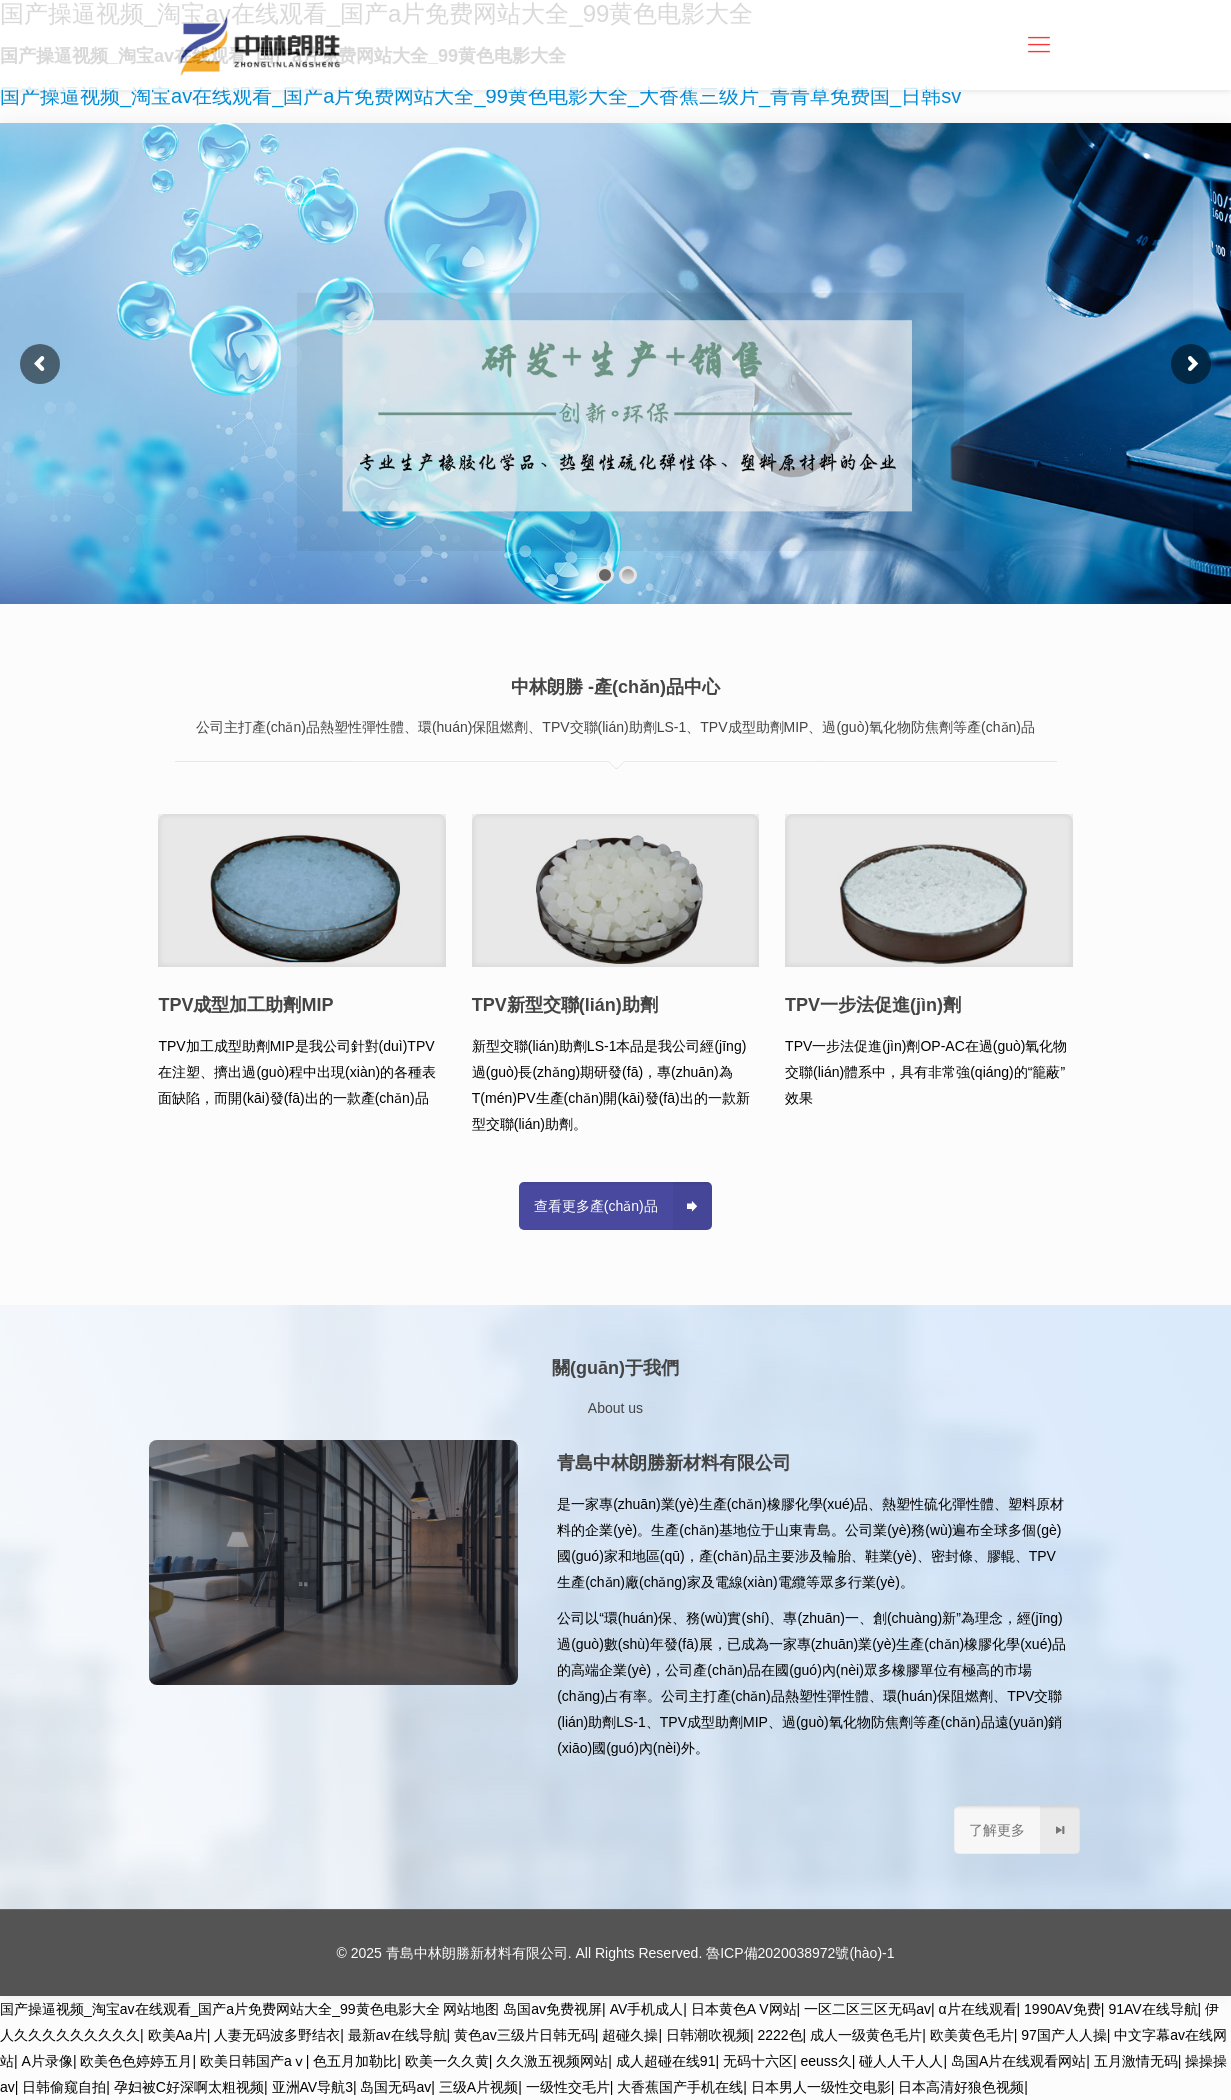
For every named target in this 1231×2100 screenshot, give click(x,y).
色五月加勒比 (355, 2061)
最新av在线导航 (397, 2035)
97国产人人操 (1064, 2035)
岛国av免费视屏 (552, 2009)
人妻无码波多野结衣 (277, 2035)
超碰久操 (630, 2035)
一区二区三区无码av (867, 2009)
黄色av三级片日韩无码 (524, 2035)
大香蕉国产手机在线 (680, 2087)
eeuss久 (826, 2061)
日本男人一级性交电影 (821, 2087)
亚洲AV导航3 (312, 2087)
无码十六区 (758, 2061)
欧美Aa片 (177, 2035)
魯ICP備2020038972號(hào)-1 (800, 1953)
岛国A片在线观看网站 (1018, 2061)
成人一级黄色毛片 (866, 2035)
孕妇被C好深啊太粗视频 (189, 2087)
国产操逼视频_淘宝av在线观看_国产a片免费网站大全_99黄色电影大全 (220, 2009)
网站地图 (471, 2009)
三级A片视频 (478, 2087)
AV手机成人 (647, 2009)
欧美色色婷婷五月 (136, 2061)
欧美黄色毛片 (972, 2035)
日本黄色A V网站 (744, 2009)
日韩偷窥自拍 (64, 2087)
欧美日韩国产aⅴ (253, 2061)
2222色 (779, 2035)
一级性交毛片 (568, 2087)
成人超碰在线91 (666, 2061)
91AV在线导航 (1152, 2009)
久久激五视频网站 (552, 2061)
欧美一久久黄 (447, 2061)
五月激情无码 (1136, 2061)
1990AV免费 (1062, 2009)
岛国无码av (395, 2087)
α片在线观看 (977, 2009)
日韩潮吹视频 (708, 2035)
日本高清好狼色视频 (961, 2087)
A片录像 (47, 2061)
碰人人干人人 (901, 2061)
